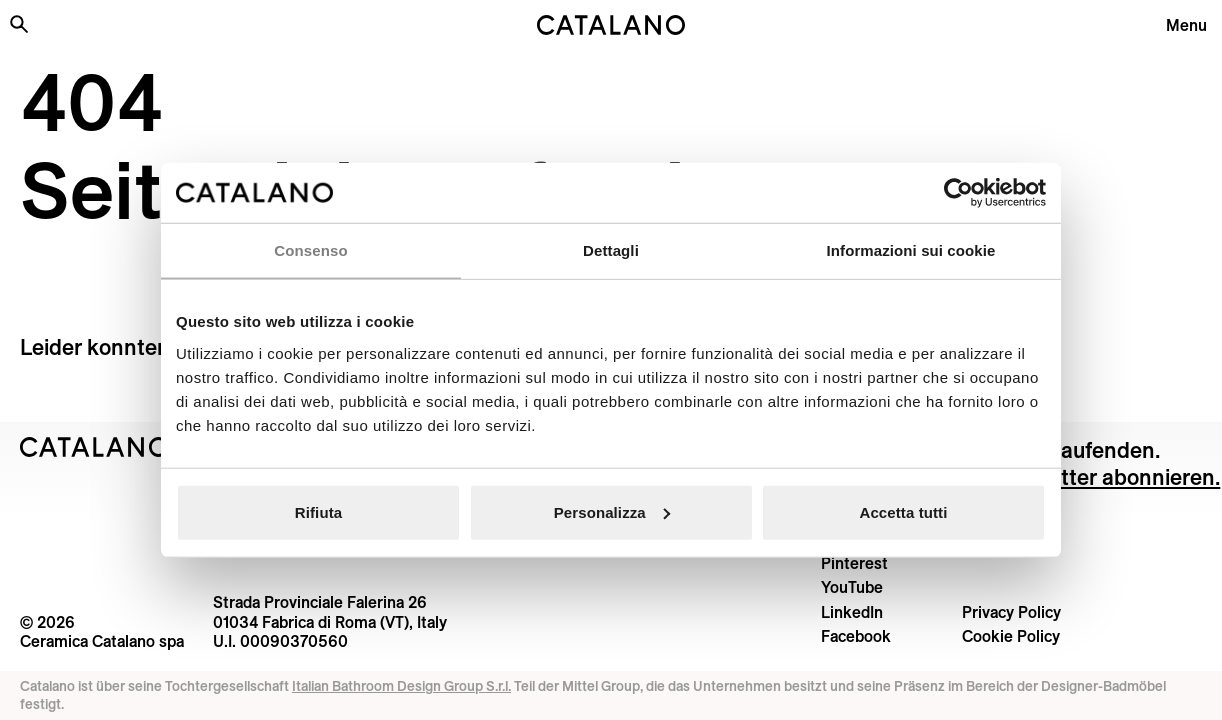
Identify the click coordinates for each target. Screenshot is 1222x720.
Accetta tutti (904, 511)
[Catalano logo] (611, 25)
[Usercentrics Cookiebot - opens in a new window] (958, 193)
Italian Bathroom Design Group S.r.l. (401, 686)
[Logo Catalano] (94, 447)
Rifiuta (318, 511)
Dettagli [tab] (611, 250)
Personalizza (612, 511)
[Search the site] (19, 24)
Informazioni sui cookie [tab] (911, 250)
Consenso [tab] (310, 250)
